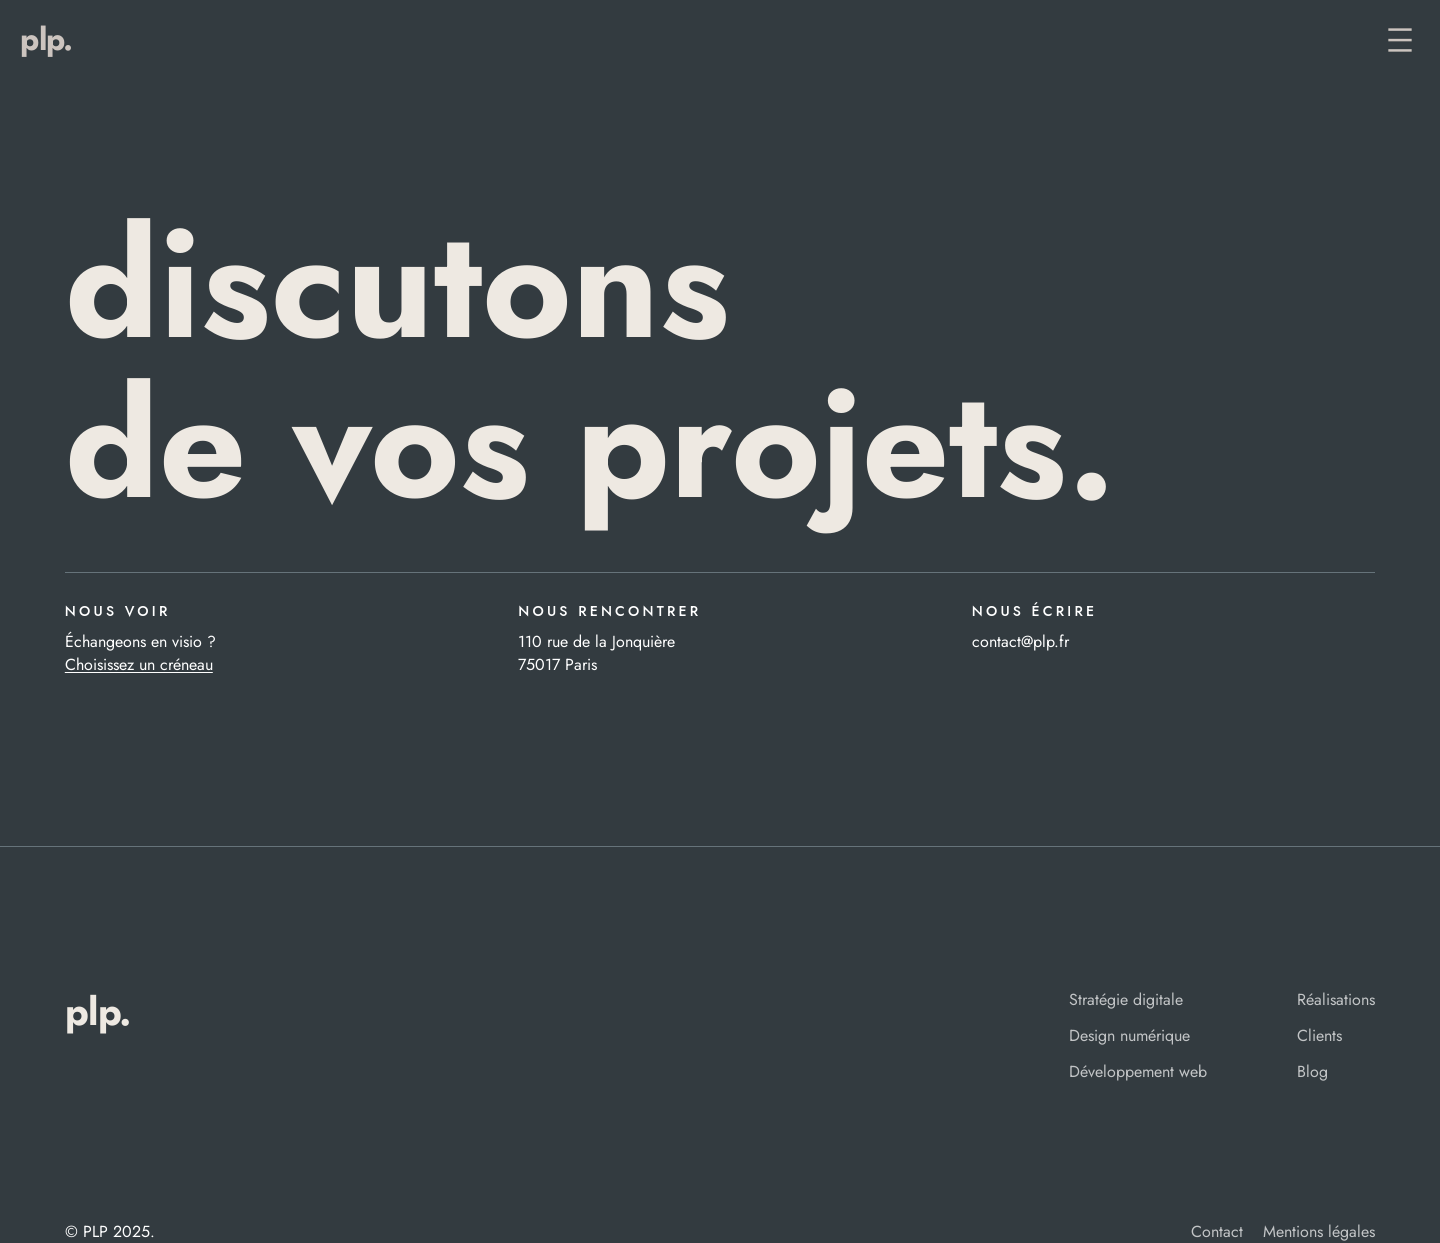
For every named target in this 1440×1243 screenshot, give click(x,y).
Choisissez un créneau (139, 664)
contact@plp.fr (1020, 641)
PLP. (46, 39)
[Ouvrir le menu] (1400, 40)
